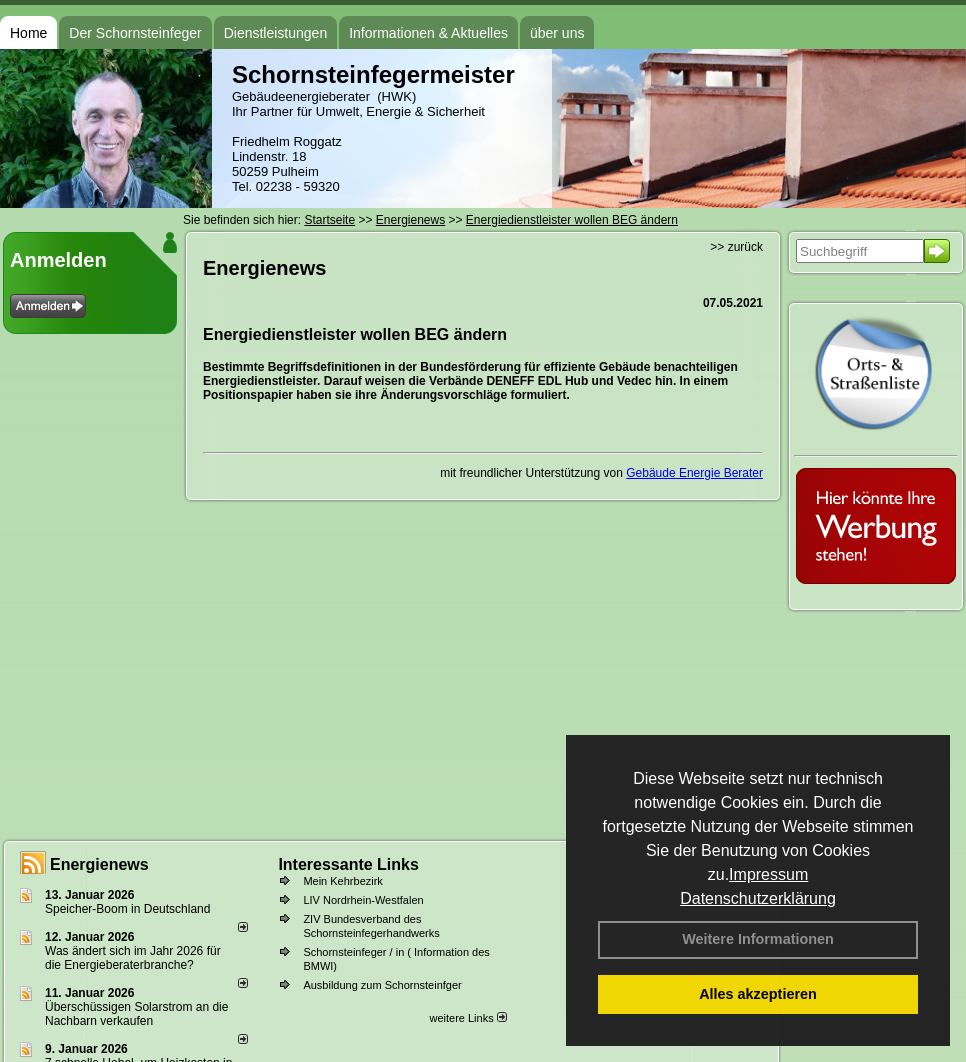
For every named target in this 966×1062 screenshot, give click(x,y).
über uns (557, 33)
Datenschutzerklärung (758, 898)
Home (28, 33)
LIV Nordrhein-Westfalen (363, 900)
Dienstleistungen (276, 33)
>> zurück (736, 247)
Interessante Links (348, 864)
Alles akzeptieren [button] (758, 994)
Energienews (99, 864)
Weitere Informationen (758, 939)
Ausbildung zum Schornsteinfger (382, 985)
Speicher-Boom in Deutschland (127, 909)
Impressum (768, 874)
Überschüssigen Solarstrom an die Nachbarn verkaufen (136, 1014)
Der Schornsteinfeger (135, 33)
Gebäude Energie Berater (694, 473)
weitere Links (467, 1018)
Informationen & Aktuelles (428, 33)
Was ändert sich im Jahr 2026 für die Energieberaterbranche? (133, 958)
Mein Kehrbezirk (342, 881)
